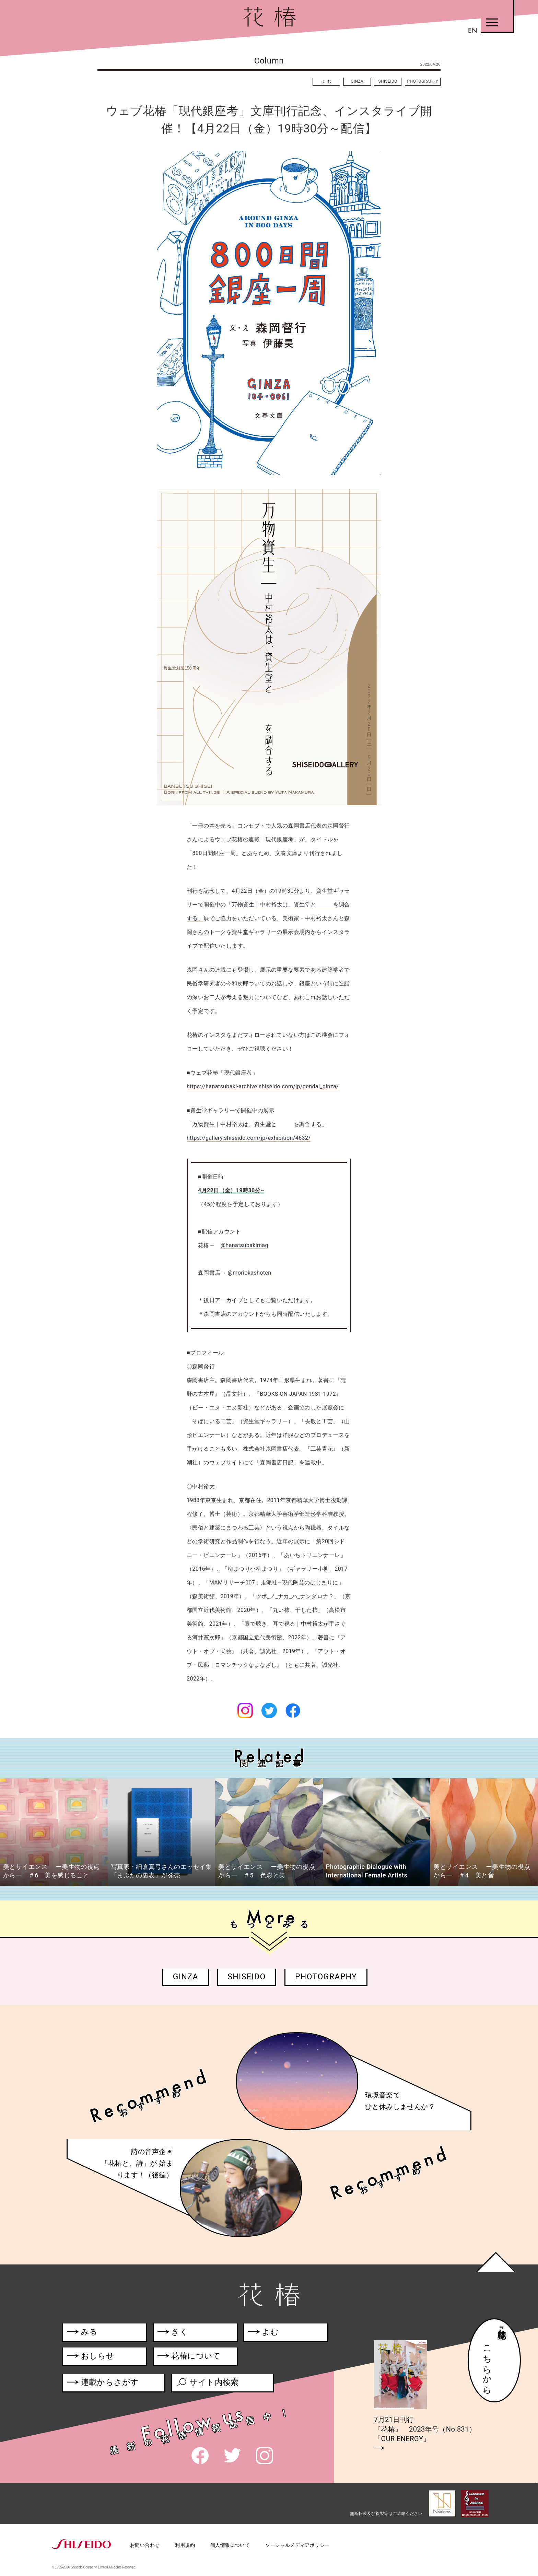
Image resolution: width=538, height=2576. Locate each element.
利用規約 (185, 2545)
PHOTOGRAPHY (422, 81)
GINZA (357, 81)
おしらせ (101, 2357)
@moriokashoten (249, 1272)
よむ (327, 81)
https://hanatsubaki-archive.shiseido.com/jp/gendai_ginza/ (263, 1086)
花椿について (193, 2357)
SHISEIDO (387, 81)
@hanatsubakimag (244, 1245)
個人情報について (230, 2545)
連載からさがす (103, 2383)
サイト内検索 (207, 2383)
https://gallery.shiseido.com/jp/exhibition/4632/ (249, 1138)
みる (82, 2333)
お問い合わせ (145, 2545)
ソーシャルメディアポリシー (297, 2545)
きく (172, 2333)
